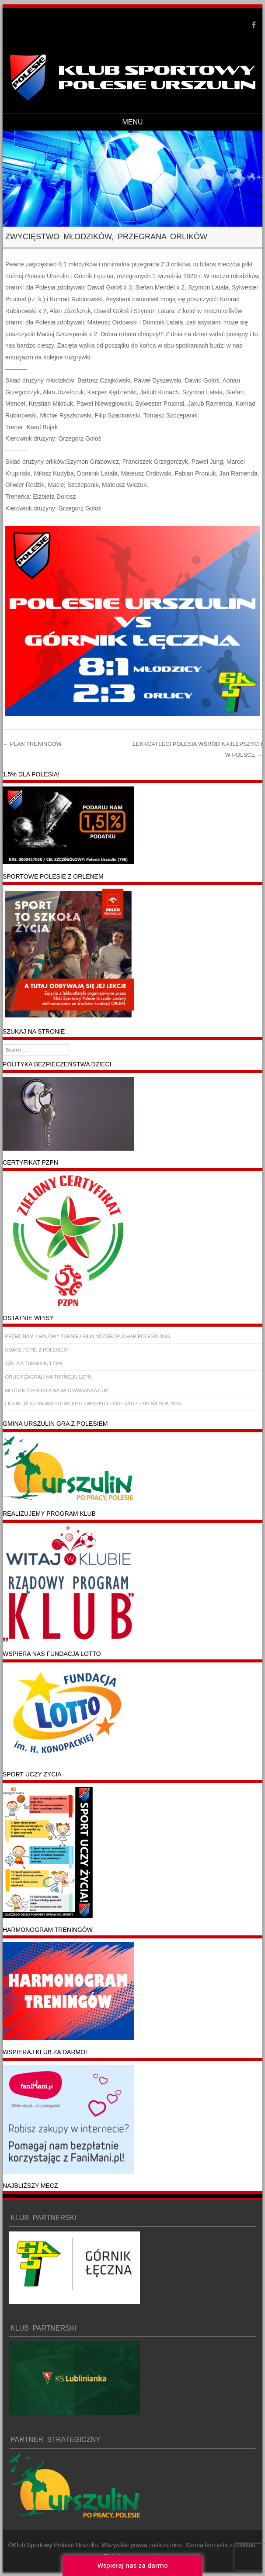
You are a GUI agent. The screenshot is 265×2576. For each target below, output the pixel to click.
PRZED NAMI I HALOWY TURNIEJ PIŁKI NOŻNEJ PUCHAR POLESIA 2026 (87, 1336)
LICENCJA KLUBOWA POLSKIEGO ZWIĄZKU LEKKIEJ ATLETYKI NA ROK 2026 (93, 1403)
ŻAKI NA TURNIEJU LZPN (34, 1363)
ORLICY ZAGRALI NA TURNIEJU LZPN (48, 1376)
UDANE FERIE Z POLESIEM (36, 1349)
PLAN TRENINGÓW (32, 744)
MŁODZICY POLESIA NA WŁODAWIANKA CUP (56, 1390)
